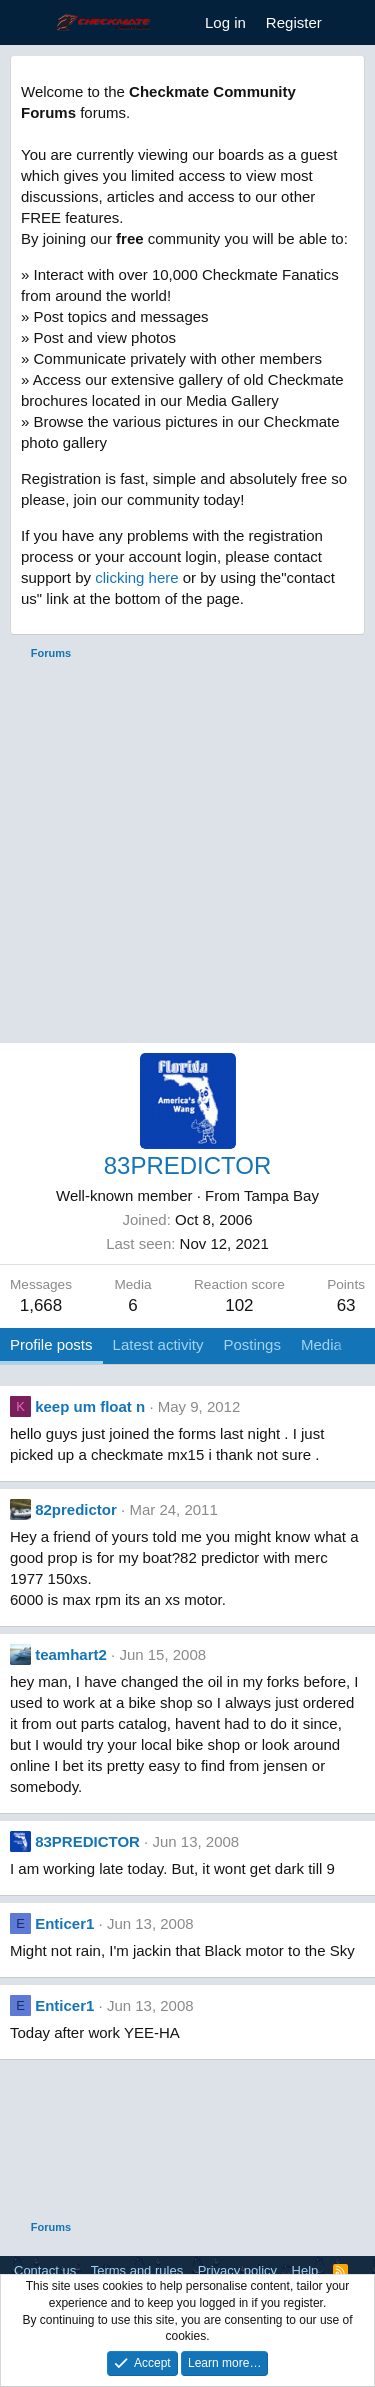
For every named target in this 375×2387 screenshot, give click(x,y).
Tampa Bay (281, 1195)
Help (305, 2270)
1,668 (41, 1305)
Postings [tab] (252, 1344)
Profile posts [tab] (51, 1344)
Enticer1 (64, 1923)
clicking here (136, 577)
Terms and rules (137, 2270)
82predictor (76, 1509)
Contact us (45, 2270)
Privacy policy (237, 2270)
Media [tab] (321, 1344)
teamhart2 (71, 1654)
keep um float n (90, 1406)
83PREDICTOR (87, 1841)
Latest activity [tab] (158, 1344)
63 (346, 1305)
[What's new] (351, 22)
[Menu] (27, 23)
